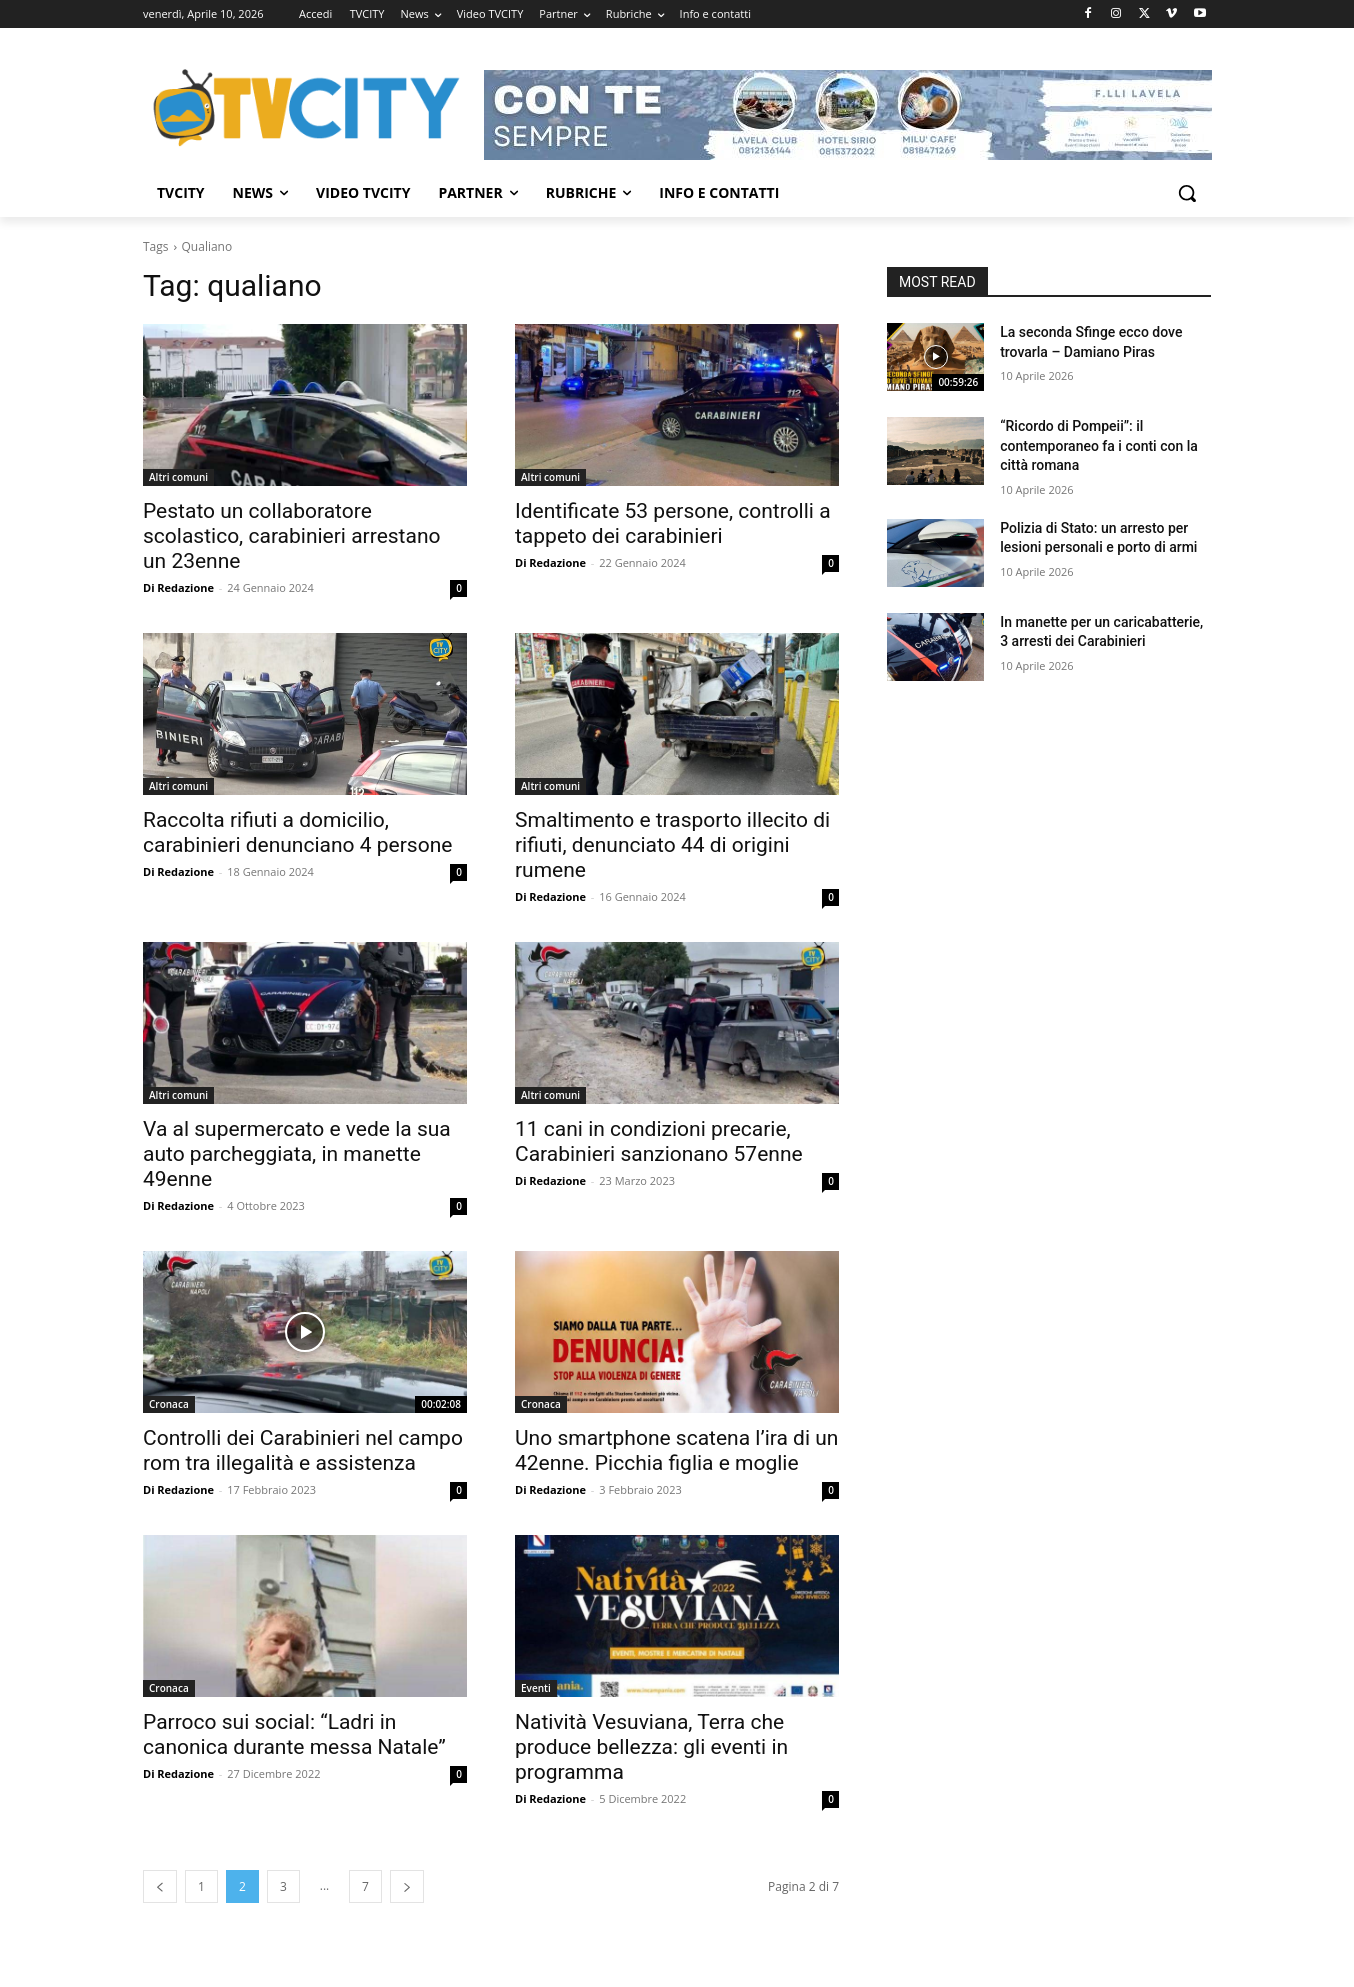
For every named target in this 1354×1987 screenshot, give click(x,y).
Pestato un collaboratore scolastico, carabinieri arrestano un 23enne (291, 536)
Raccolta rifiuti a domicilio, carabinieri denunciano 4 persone (297, 832)
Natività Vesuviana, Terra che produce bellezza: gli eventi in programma (651, 1747)
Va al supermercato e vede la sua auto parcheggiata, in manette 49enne (297, 1154)
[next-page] (407, 1886)
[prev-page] (160, 1886)
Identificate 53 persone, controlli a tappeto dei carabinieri (673, 523)
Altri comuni (178, 477)
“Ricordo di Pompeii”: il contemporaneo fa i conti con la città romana (1099, 445)
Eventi (536, 1688)
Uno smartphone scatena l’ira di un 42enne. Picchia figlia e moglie (676, 1450)
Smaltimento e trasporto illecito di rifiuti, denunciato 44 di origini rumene (672, 845)
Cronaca (169, 1404)
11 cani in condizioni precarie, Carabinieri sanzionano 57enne (659, 1141)
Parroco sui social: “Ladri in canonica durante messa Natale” (294, 1734)
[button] (1187, 193)
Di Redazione (178, 587)
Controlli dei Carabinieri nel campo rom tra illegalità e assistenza (303, 1450)
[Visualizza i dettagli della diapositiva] (848, 115)
